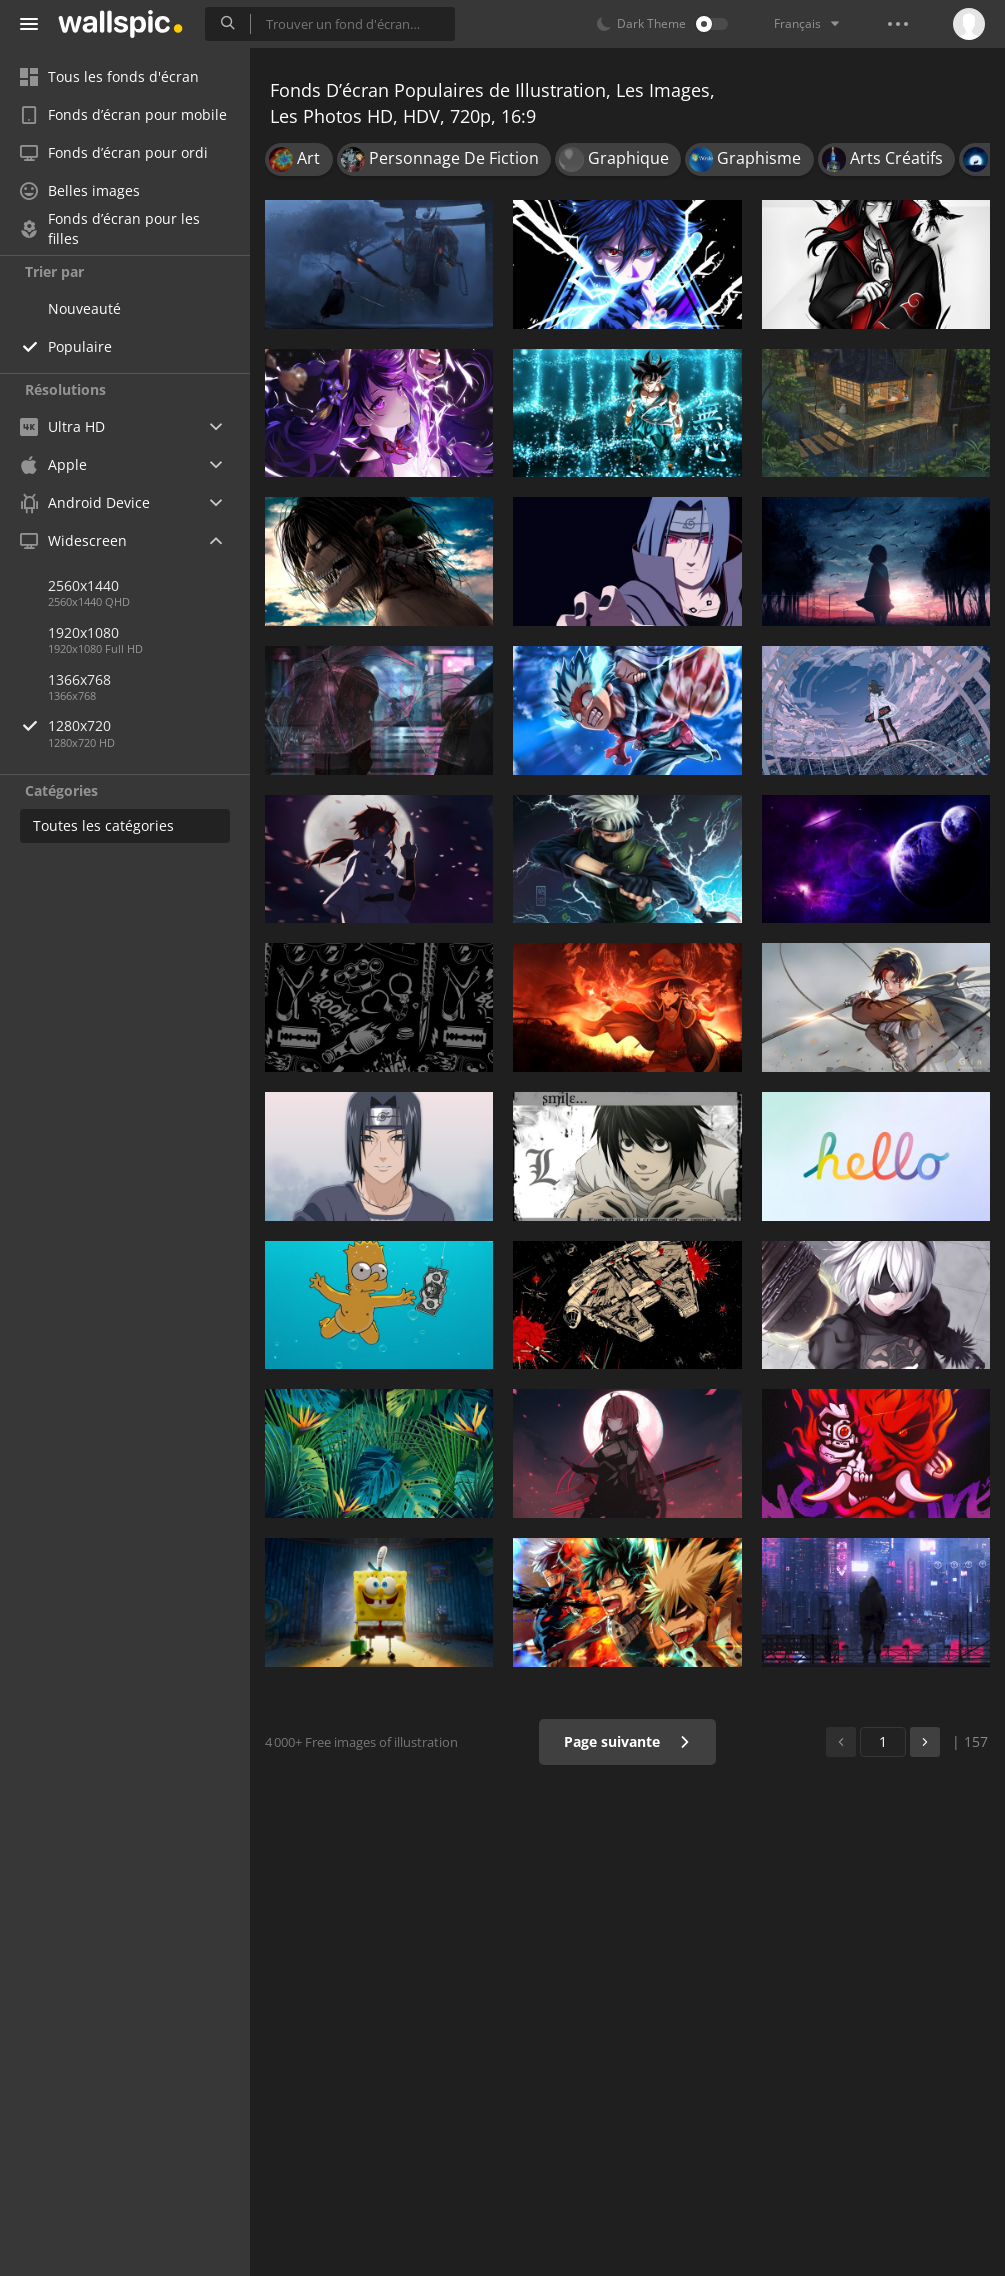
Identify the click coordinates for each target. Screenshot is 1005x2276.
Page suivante (627, 1741)
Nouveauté (84, 308)
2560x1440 (83, 585)
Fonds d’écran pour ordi (114, 152)
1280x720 (149, 725)
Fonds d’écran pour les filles (110, 229)
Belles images (80, 190)
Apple (53, 464)
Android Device (85, 503)
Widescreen (73, 540)
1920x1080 (83, 632)
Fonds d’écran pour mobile (123, 114)
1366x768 (79, 679)
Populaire (80, 346)
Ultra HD (62, 426)
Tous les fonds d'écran (109, 76)
